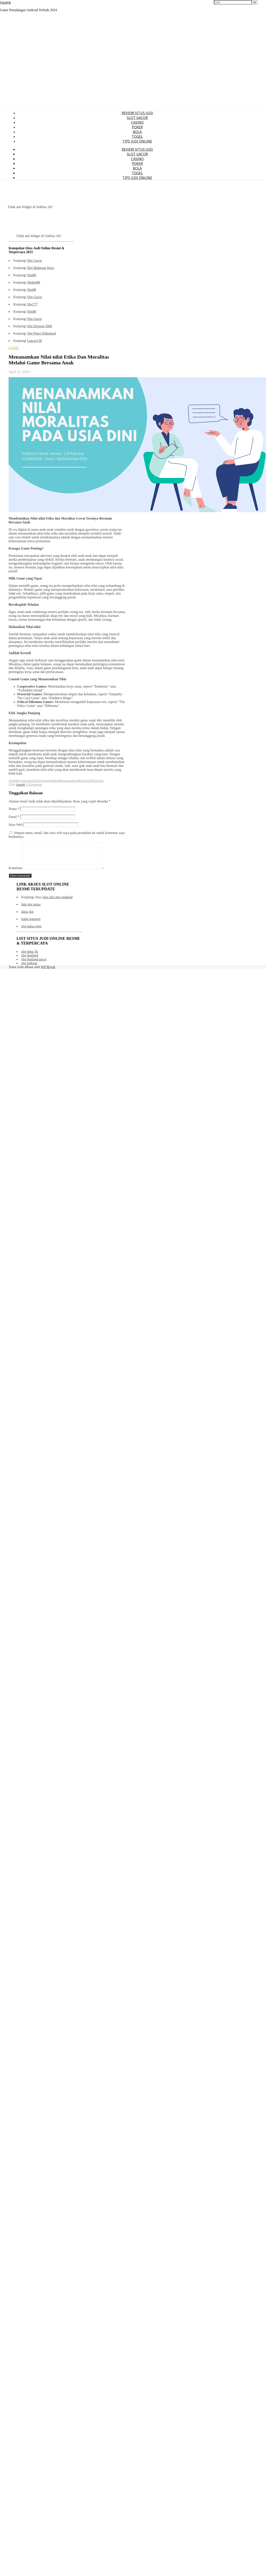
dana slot (27, 917)
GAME (14, 348)
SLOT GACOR (137, 117)
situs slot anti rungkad (57, 902)
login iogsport (30, 924)
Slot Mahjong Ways (40, 268)
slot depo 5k (29, 956)
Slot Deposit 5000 (39, 326)
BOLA (137, 131)
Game (44, 781)
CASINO (137, 122)
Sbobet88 (33, 282)
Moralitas (84, 781)
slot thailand (29, 960)
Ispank (5, 2)
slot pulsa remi (31, 931)
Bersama (22, 781)
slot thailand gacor (34, 964)
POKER (137, 127)
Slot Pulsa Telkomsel (41, 333)
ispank (20, 784)
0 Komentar (34, 784)
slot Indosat (29, 968)
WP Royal (48, 972)
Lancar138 (34, 340)
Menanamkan (68, 781)
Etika (36, 781)
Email (14, 817)
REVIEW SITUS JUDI (137, 113)
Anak (12, 781)
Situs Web (16, 824)
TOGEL (137, 136)
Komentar (15, 873)
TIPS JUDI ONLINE (137, 141)
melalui (53, 781)
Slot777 (32, 304)
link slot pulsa (31, 909)
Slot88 (31, 275)
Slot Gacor (34, 260)
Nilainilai (97, 781)
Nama (14, 809)
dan (30, 781)
